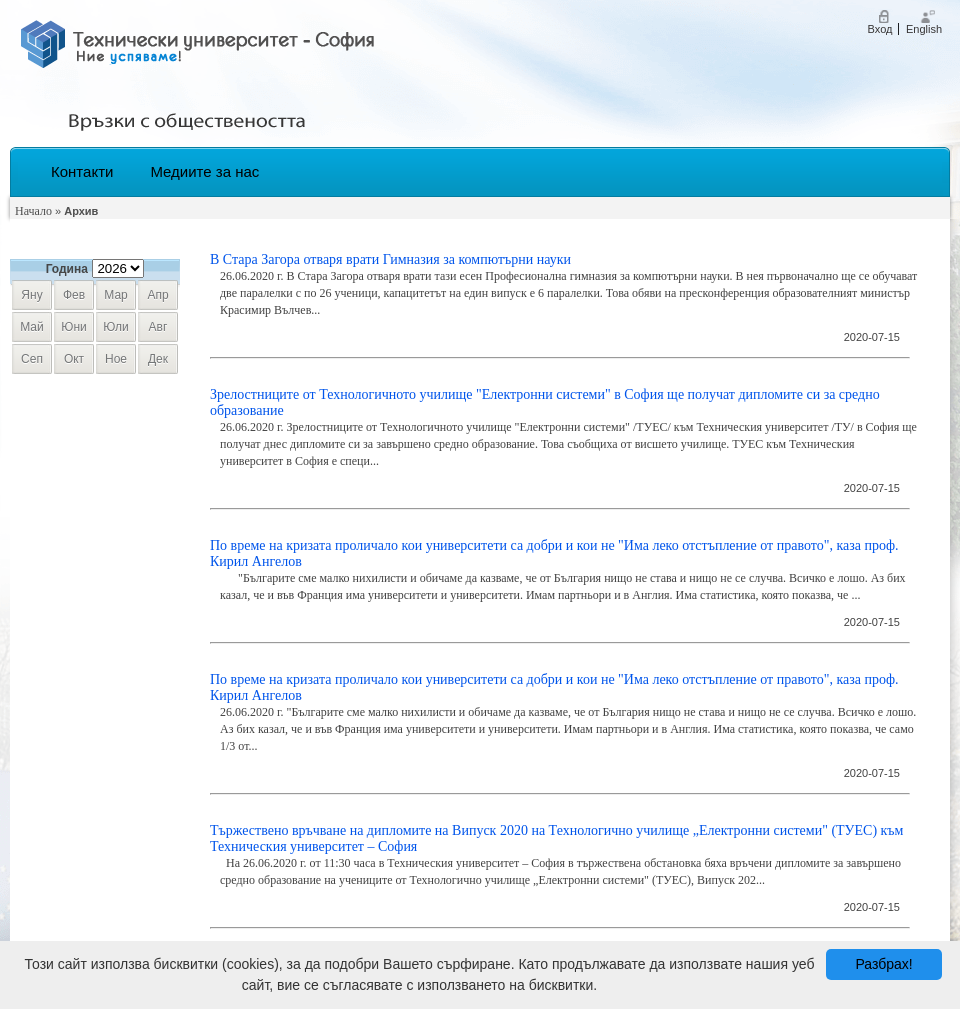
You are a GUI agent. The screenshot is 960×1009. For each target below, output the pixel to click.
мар (115, 295)
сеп (32, 359)
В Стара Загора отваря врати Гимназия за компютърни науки (390, 259)
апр (157, 295)
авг (158, 327)
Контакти (82, 171)
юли (115, 327)
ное (116, 359)
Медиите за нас (204, 171)
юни (73, 327)
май (32, 327)
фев (74, 295)
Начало (33, 211)
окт (74, 359)
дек (158, 359)
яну (31, 295)
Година (67, 269)
